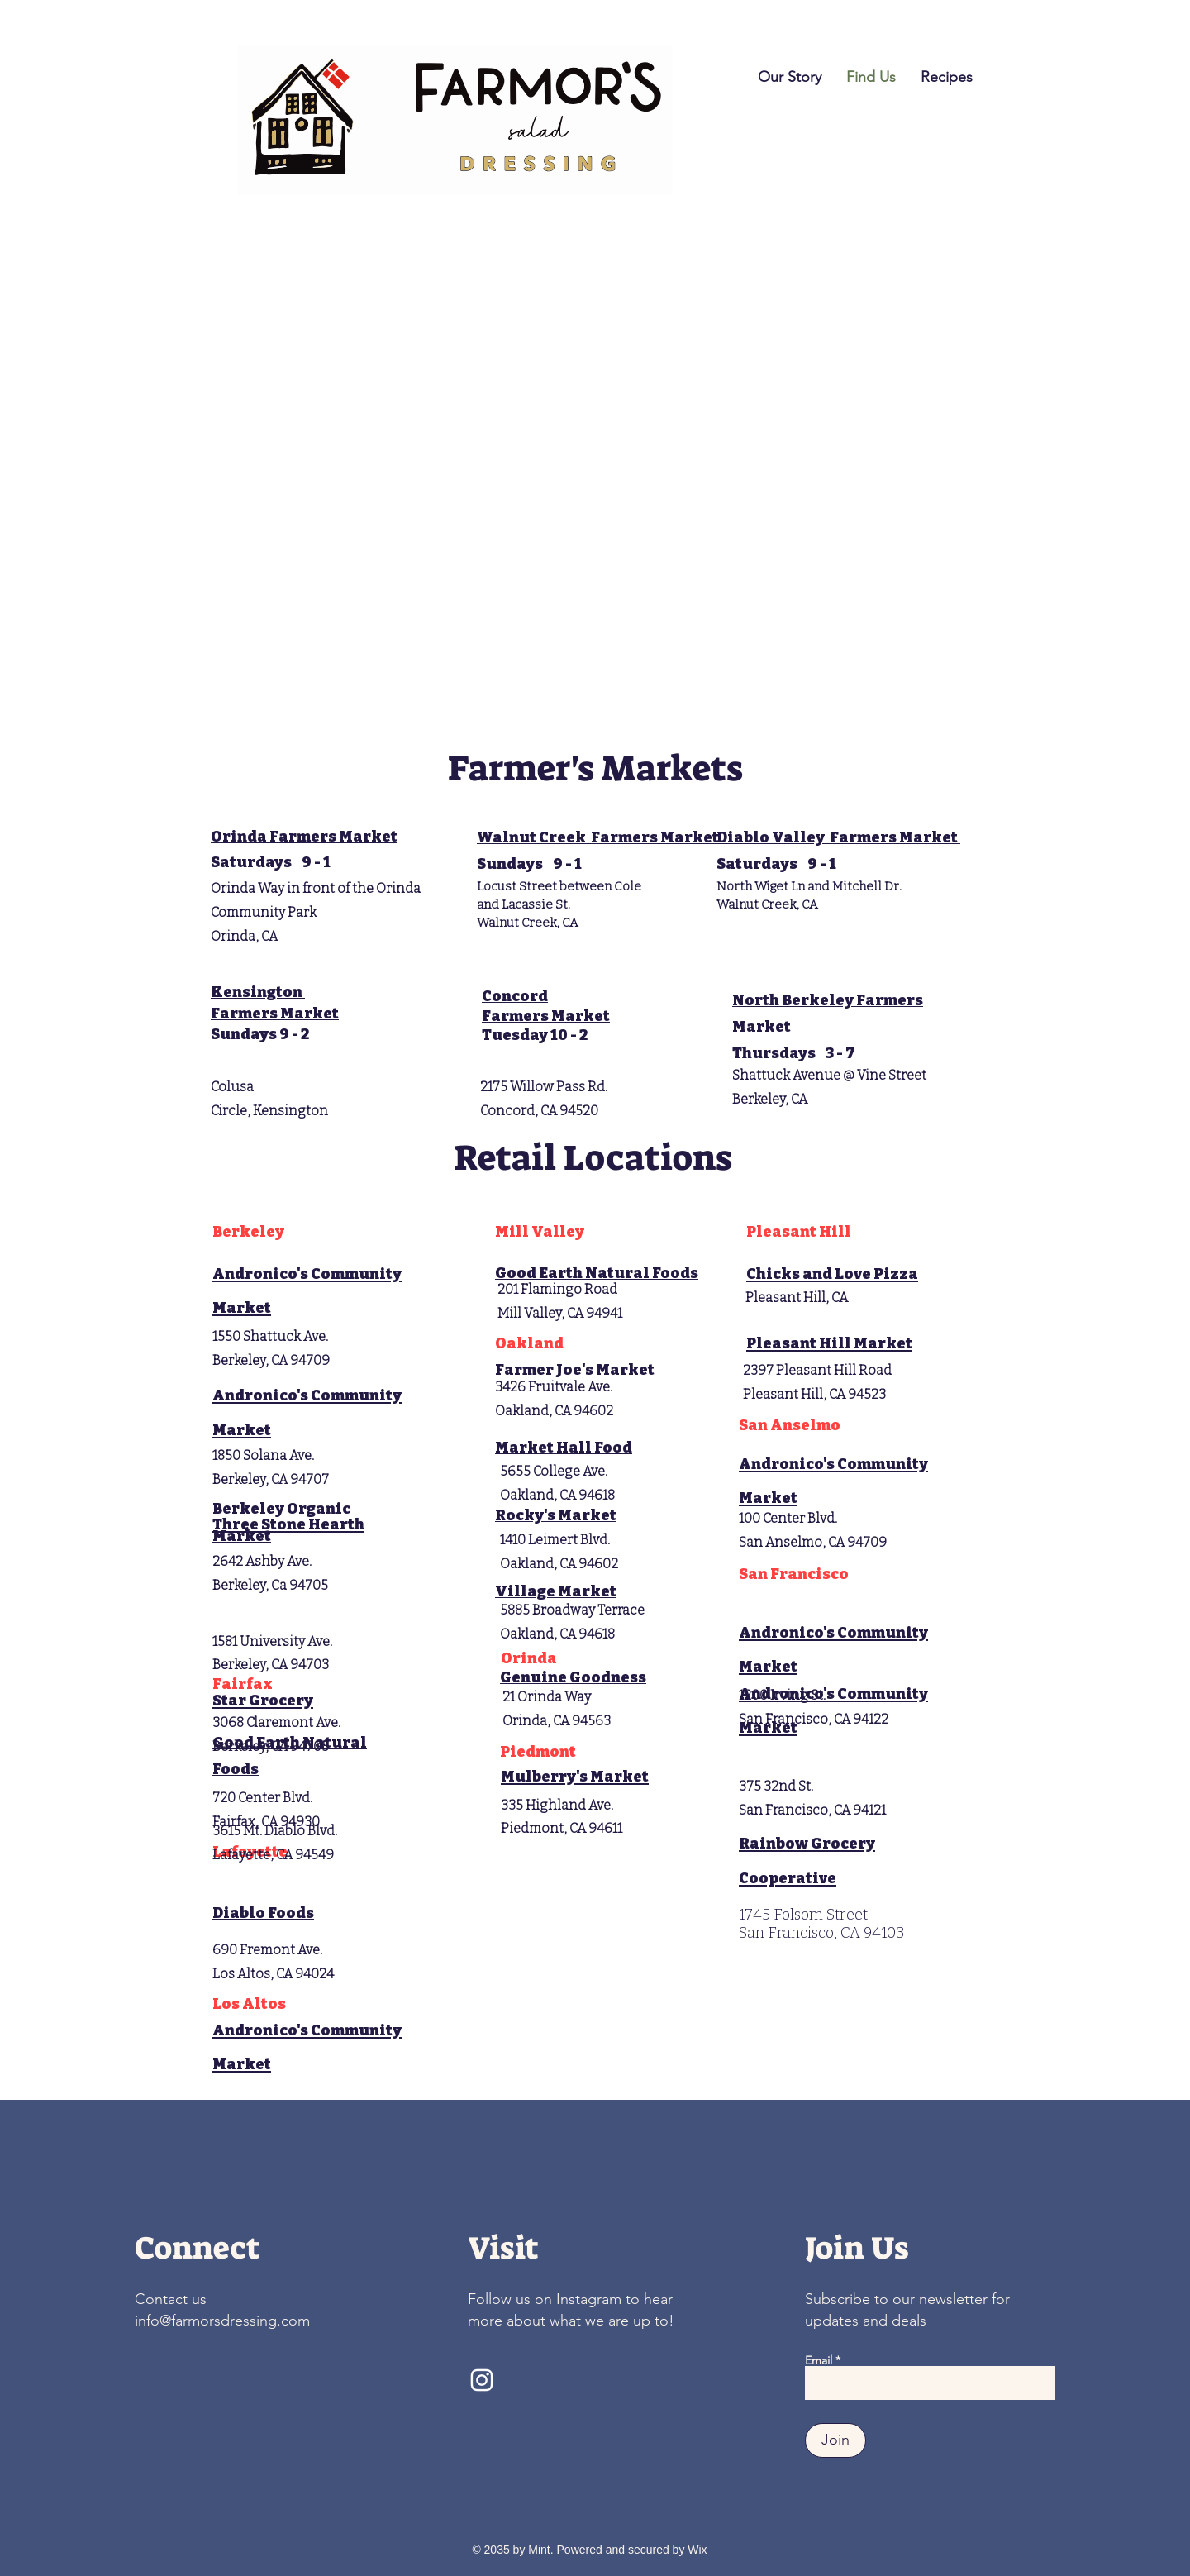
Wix (697, 2549)
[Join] (835, 2440)
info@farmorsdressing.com (222, 2320)
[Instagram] (482, 2380)
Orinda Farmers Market (304, 837)
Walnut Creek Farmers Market (599, 837)
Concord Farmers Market (546, 1005)
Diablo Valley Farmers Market (838, 837)
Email (818, 2360)
